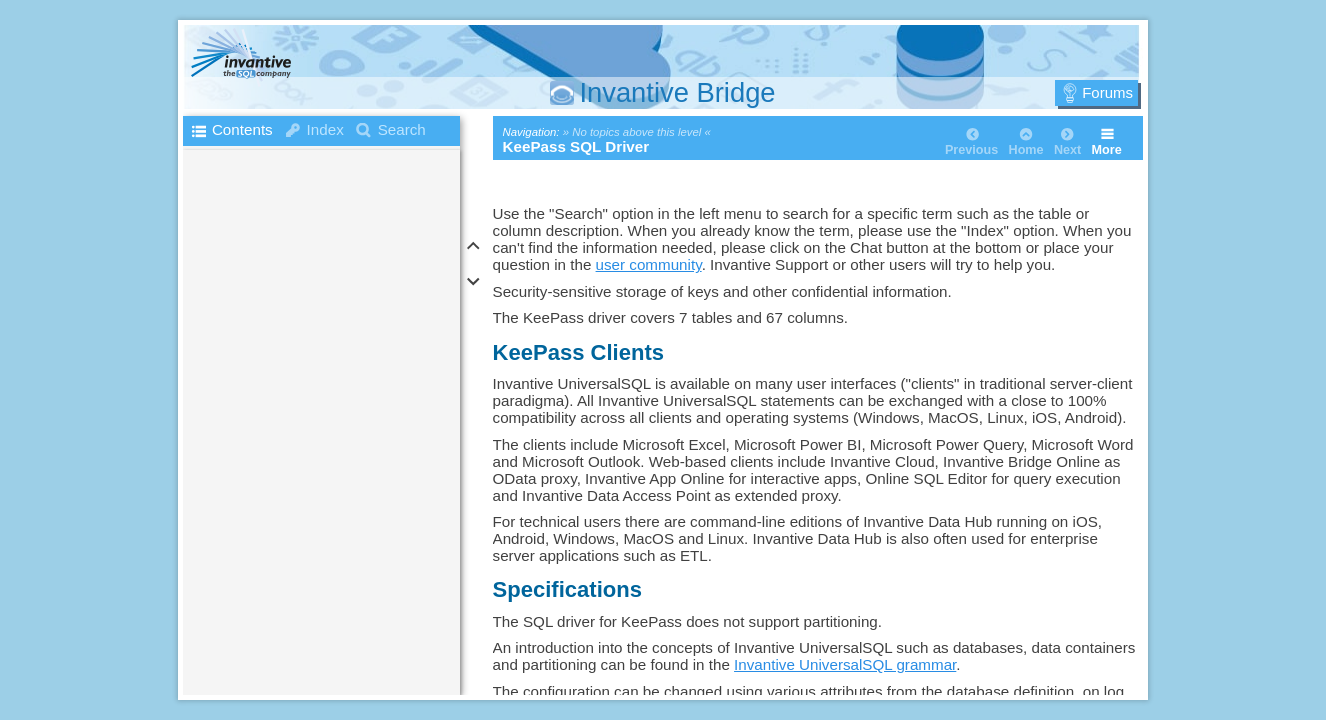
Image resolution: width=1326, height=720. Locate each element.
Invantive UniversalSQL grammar (845, 664)
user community (649, 264)
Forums (1107, 92)
